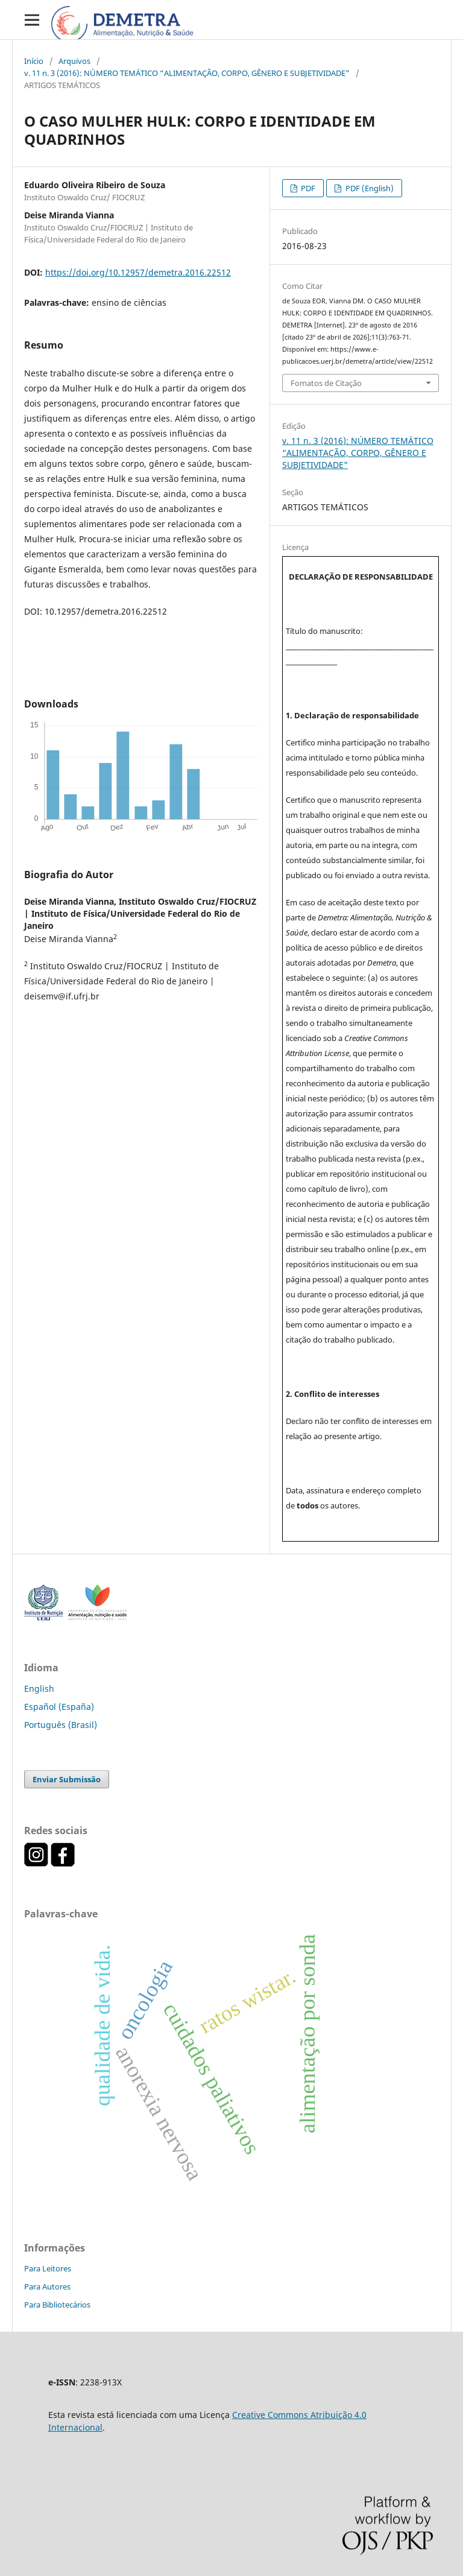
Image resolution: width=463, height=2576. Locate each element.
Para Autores (47, 2286)
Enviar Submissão (67, 1779)
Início (33, 60)
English (39, 1688)
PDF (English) (369, 188)
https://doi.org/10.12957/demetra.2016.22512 (138, 272)
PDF (307, 188)
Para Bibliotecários (57, 2304)
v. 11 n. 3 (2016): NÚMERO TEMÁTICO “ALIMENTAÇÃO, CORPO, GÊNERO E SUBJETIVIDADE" (187, 73)
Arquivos (74, 60)
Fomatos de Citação (326, 383)
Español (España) (59, 1706)
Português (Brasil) (60, 1724)
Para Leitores (47, 2268)
